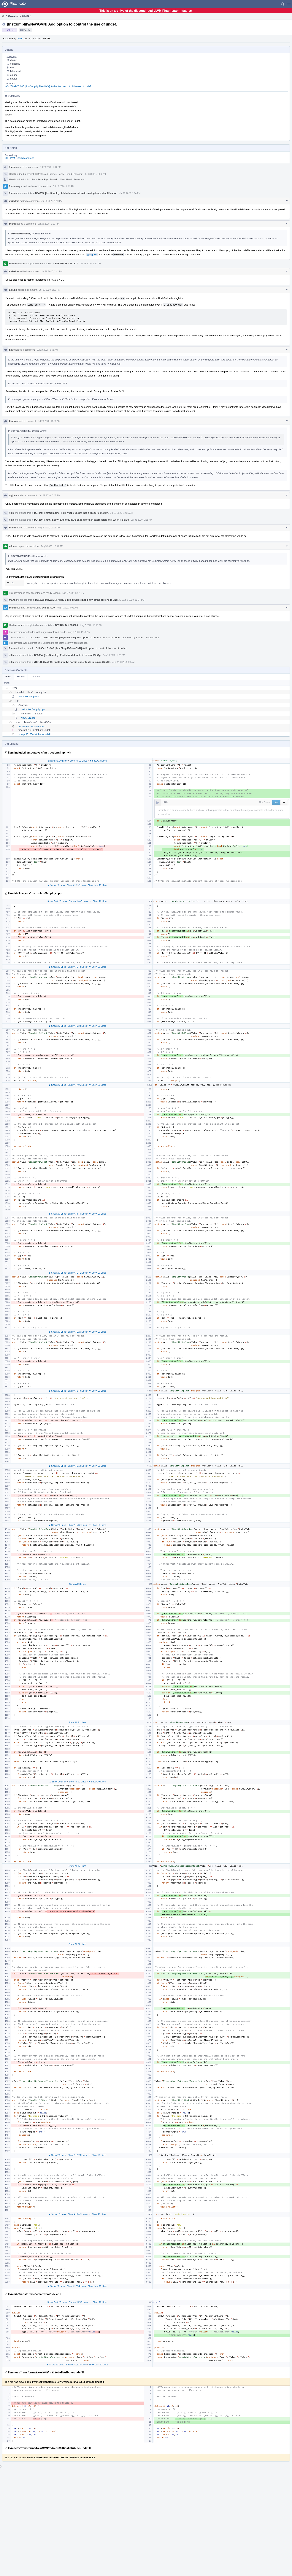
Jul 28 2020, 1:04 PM (50, 167)
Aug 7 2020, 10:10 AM (91, 625)
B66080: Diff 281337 (66, 263)
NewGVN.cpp (28, 717)
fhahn (20, 38)
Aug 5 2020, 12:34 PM (133, 600)
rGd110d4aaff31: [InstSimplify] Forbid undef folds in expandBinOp (72, 662)
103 (10, 582)
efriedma (15, 63)
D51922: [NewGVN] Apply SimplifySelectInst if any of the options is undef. (77, 599)
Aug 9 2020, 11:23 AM (79, 632)
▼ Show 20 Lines (98, 760)
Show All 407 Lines (78, 901)
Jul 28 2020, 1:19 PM (52, 201)
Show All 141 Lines (77, 1273)
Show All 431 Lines (77, 1525)
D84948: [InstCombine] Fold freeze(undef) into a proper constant (71, 512)
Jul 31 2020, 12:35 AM (121, 513)
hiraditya (43, 179)
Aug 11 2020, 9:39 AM (123, 662)
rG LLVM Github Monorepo (19, 158)
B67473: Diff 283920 (66, 625)
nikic (12, 67)
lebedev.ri (15, 71)
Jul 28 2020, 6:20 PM (49, 290)
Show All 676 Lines (77, 1213)
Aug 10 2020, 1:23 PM (114, 655)
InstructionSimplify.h (28, 696)
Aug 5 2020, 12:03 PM (49, 527)
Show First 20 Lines (57, 760)
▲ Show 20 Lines (56, 885)
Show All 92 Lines (78, 760)
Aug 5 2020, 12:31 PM (52, 546)
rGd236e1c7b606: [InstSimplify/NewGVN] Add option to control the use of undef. (48, 86)
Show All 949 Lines (77, 1391)
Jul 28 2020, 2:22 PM (90, 263)
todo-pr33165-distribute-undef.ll (35, 734)
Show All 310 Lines (77, 1466)
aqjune (14, 75)
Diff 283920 (48, 607)
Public (27, 30)
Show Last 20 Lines (97, 885)
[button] (289, 4)
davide (13, 60)
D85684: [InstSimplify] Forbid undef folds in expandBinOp (67, 655)
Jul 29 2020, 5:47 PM (49, 495)
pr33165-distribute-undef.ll (32, 726)
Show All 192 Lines (76, 885)
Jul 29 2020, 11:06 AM (49, 421)
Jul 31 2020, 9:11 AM (141, 520)
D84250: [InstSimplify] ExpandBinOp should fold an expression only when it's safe (81, 519)
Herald (12, 174)
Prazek (54, 179)
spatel (13, 78)
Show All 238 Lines (77, 1026)
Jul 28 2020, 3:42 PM (52, 271)
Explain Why (152, 637)
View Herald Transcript (71, 174)
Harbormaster (17, 263)
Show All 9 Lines (77, 1584)
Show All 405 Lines (77, 1085)
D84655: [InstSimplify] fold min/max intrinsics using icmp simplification (76, 193)
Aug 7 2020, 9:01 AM (67, 607)
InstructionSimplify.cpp (33, 709)
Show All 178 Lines (77, 967)
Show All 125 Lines (77, 1332)
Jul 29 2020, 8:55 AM (47, 350)
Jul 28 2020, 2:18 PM (48, 224)
